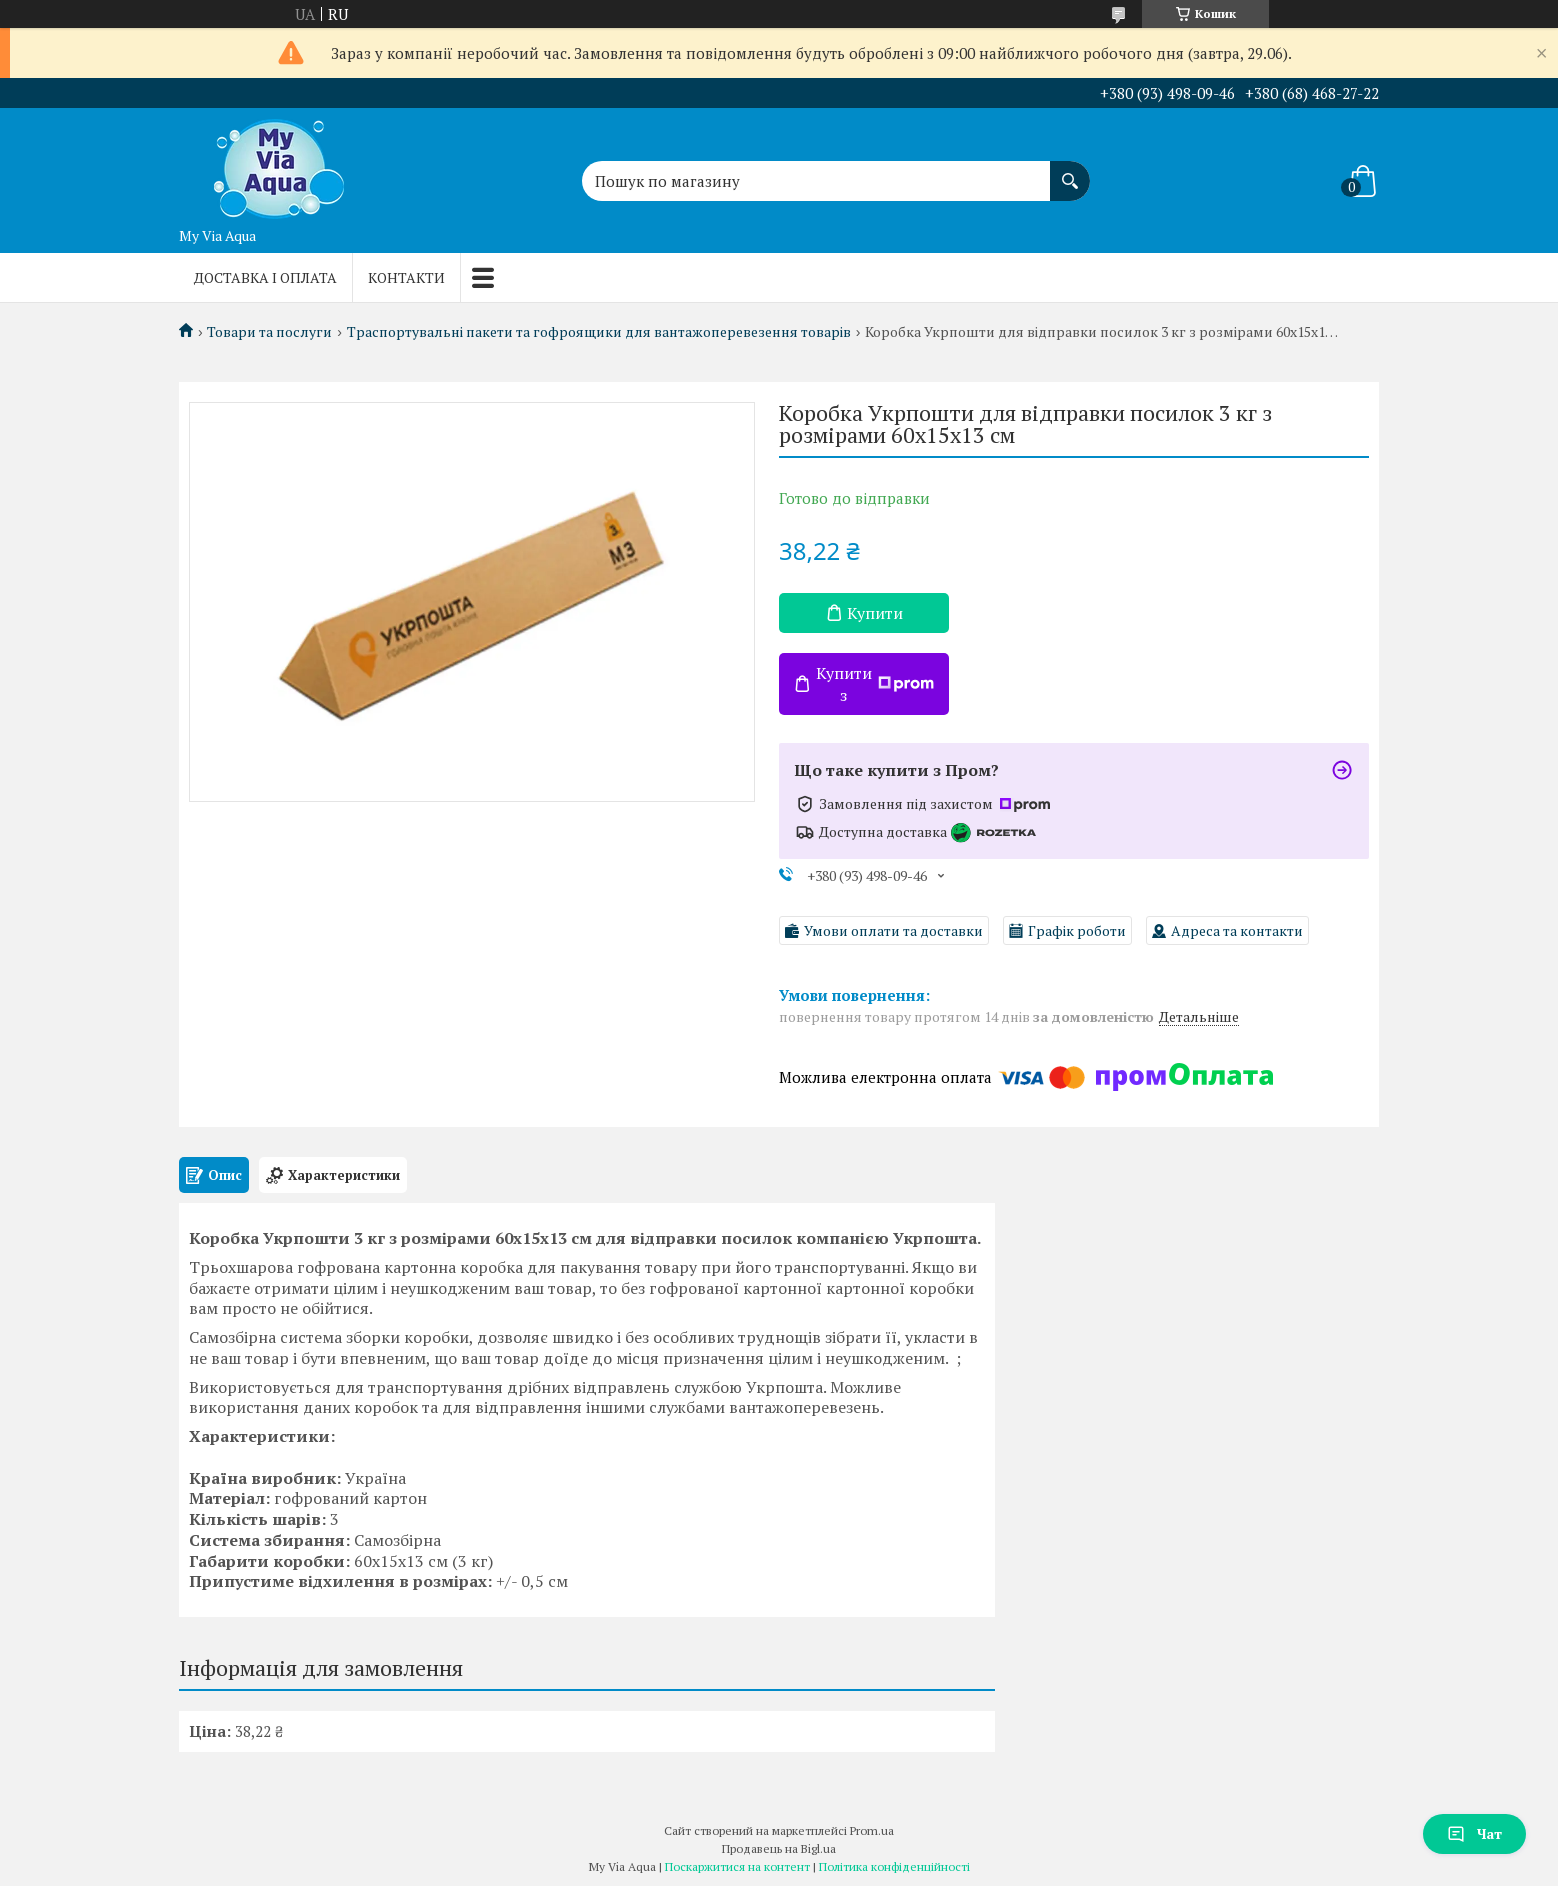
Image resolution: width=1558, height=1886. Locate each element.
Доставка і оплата (265, 277)
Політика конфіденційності (894, 1866)
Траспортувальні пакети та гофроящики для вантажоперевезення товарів (599, 332)
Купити (875, 613)
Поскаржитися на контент (737, 1866)
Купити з (875, 684)
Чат (1474, 1833)
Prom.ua (872, 1830)
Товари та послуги (269, 332)
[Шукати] (1070, 171)
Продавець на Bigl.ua (779, 1848)
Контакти (406, 277)
